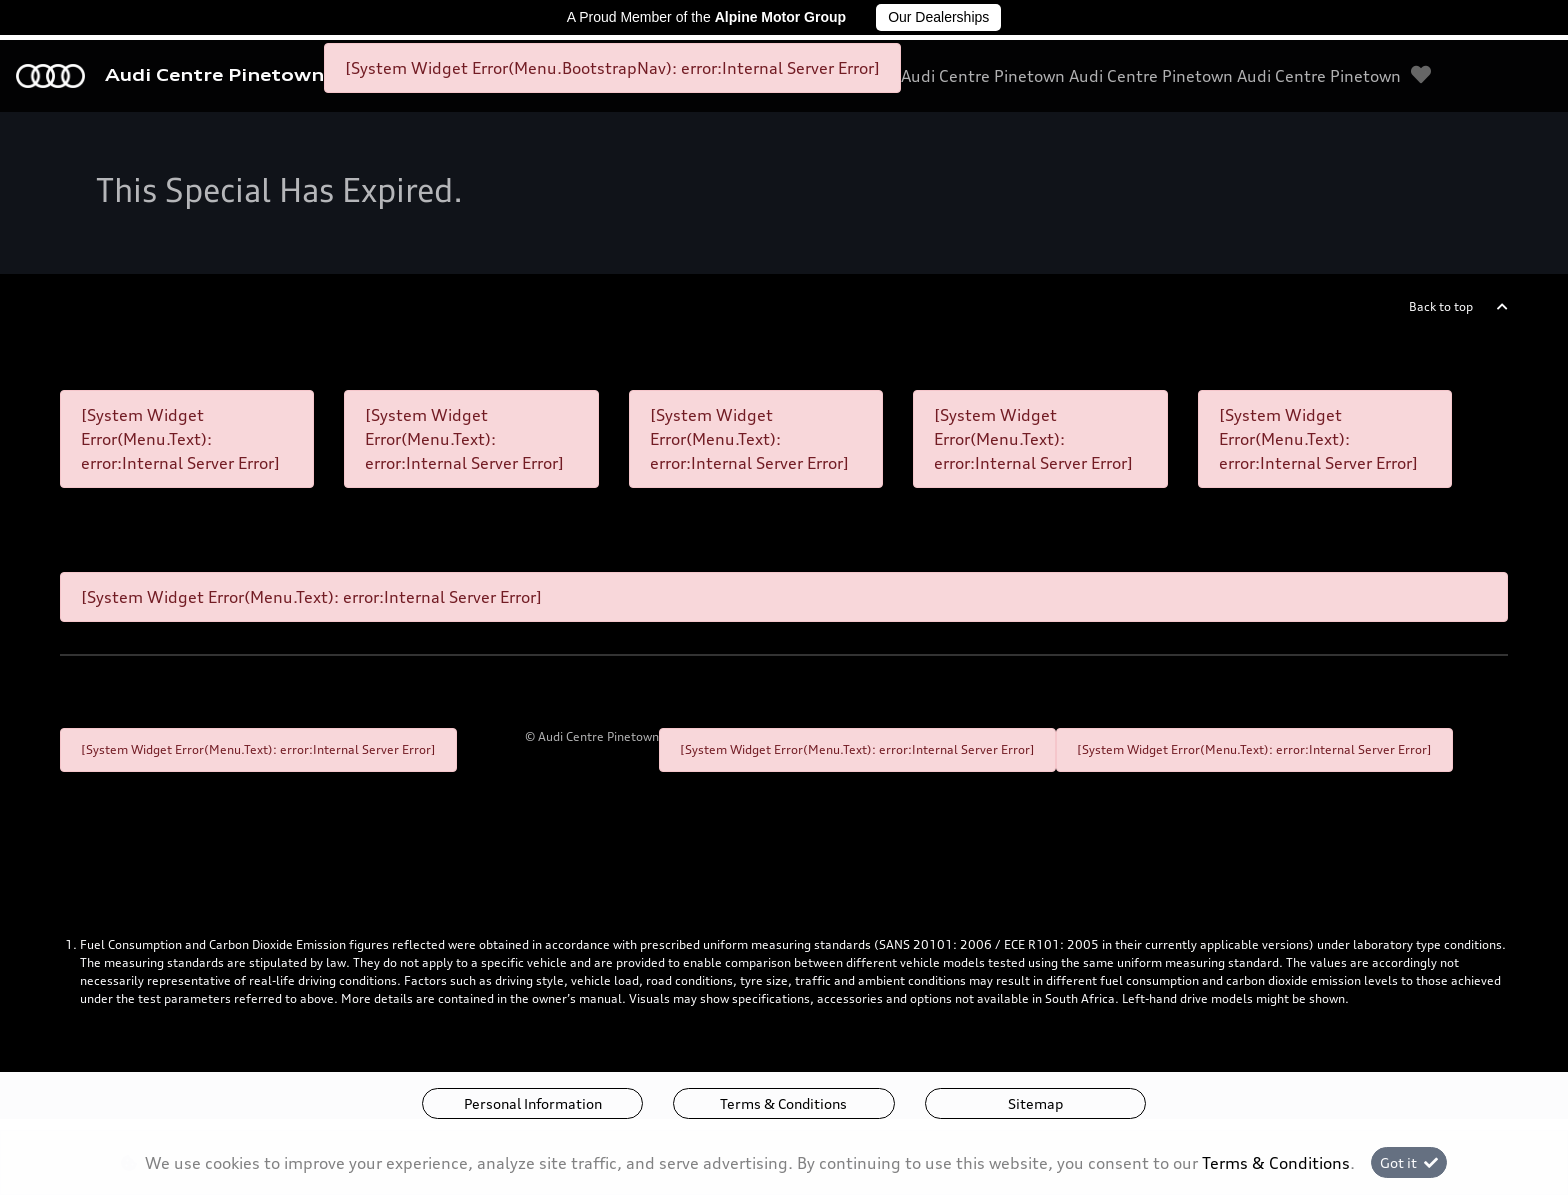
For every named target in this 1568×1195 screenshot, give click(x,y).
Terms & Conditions (783, 1103)
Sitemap (1035, 1103)
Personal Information (533, 1103)
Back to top (1441, 306)
